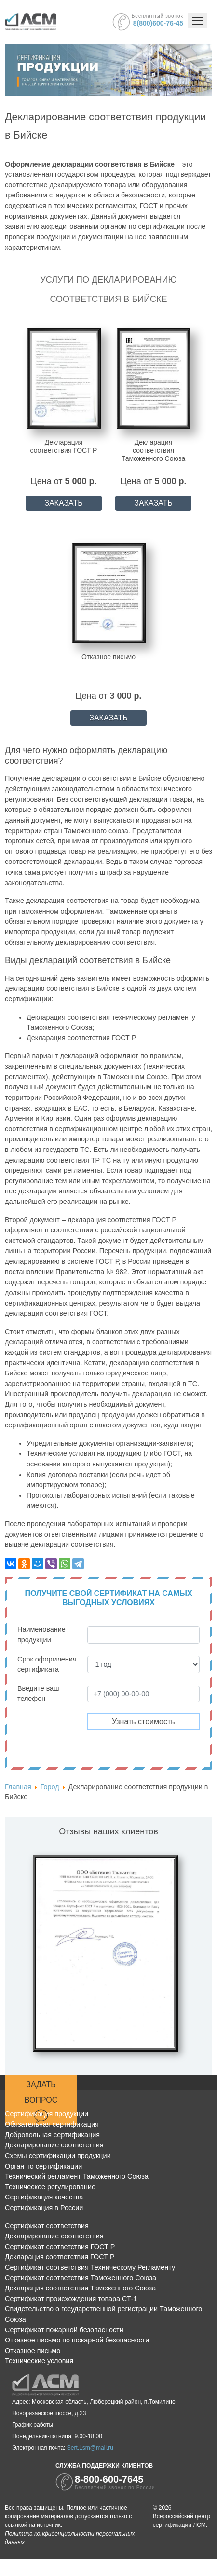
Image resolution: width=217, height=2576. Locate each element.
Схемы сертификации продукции (58, 2155)
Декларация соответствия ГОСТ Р (60, 2257)
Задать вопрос (41, 2101)
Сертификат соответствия (47, 2226)
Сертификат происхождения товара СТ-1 (71, 2298)
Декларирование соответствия (54, 2145)
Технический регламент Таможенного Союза (77, 2176)
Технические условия (39, 2361)
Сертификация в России (44, 2207)
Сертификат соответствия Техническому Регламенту (90, 2267)
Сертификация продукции (46, 2114)
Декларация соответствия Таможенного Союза (80, 2288)
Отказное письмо (32, 2350)
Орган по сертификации (43, 2166)
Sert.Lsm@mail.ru (90, 2448)
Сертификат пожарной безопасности (64, 2330)
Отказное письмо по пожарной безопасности (77, 2340)
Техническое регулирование (50, 2187)
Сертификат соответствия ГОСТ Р (60, 2246)
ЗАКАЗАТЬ (63, 503)
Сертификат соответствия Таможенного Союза (80, 2278)
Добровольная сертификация (52, 2135)
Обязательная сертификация (52, 2124)
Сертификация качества (44, 2197)
